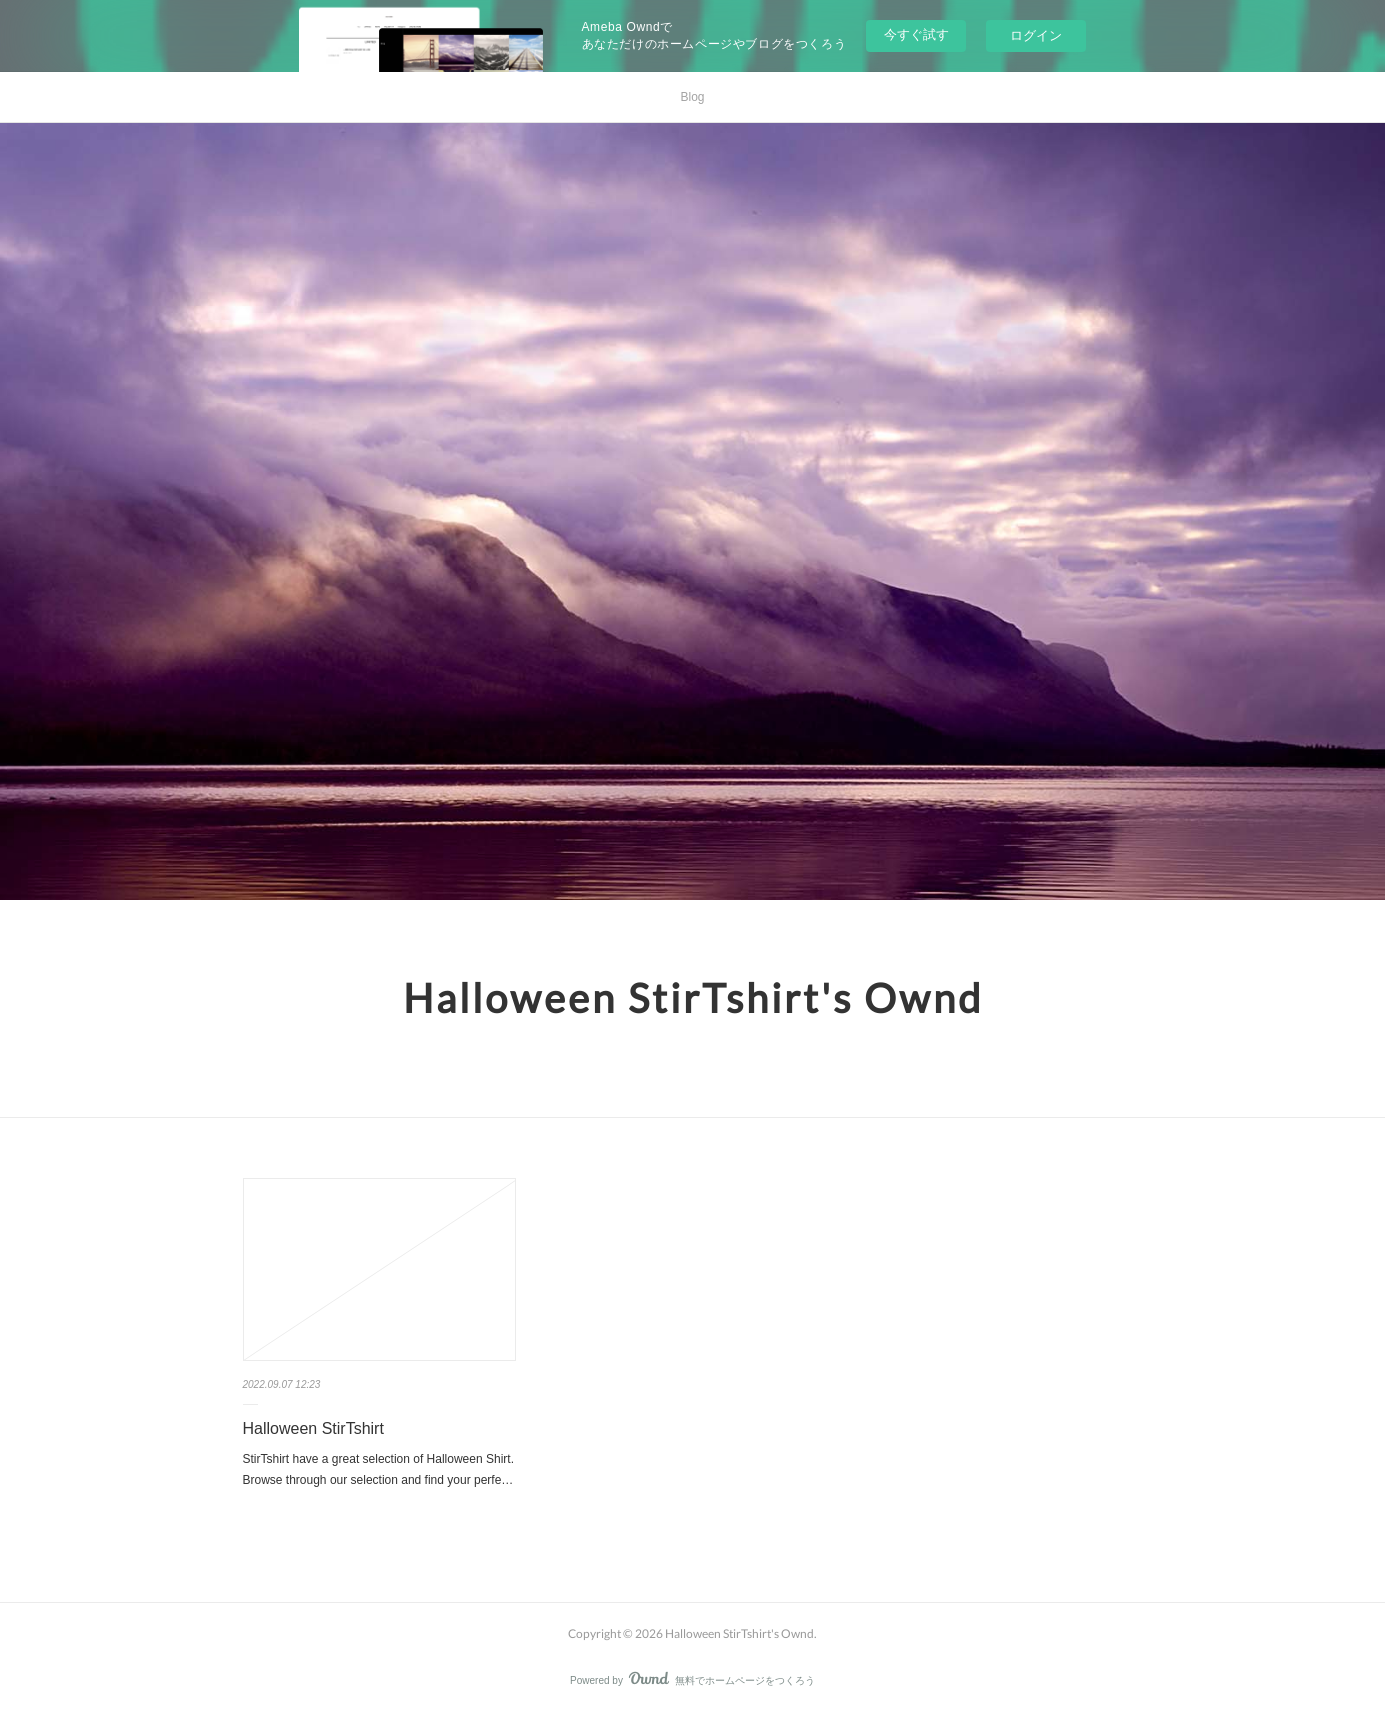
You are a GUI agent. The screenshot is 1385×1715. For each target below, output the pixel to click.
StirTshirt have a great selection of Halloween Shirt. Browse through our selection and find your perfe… (378, 1470)
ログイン (1036, 35)
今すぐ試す (916, 34)
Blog (692, 97)
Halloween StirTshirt (313, 1428)
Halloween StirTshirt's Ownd (693, 998)
